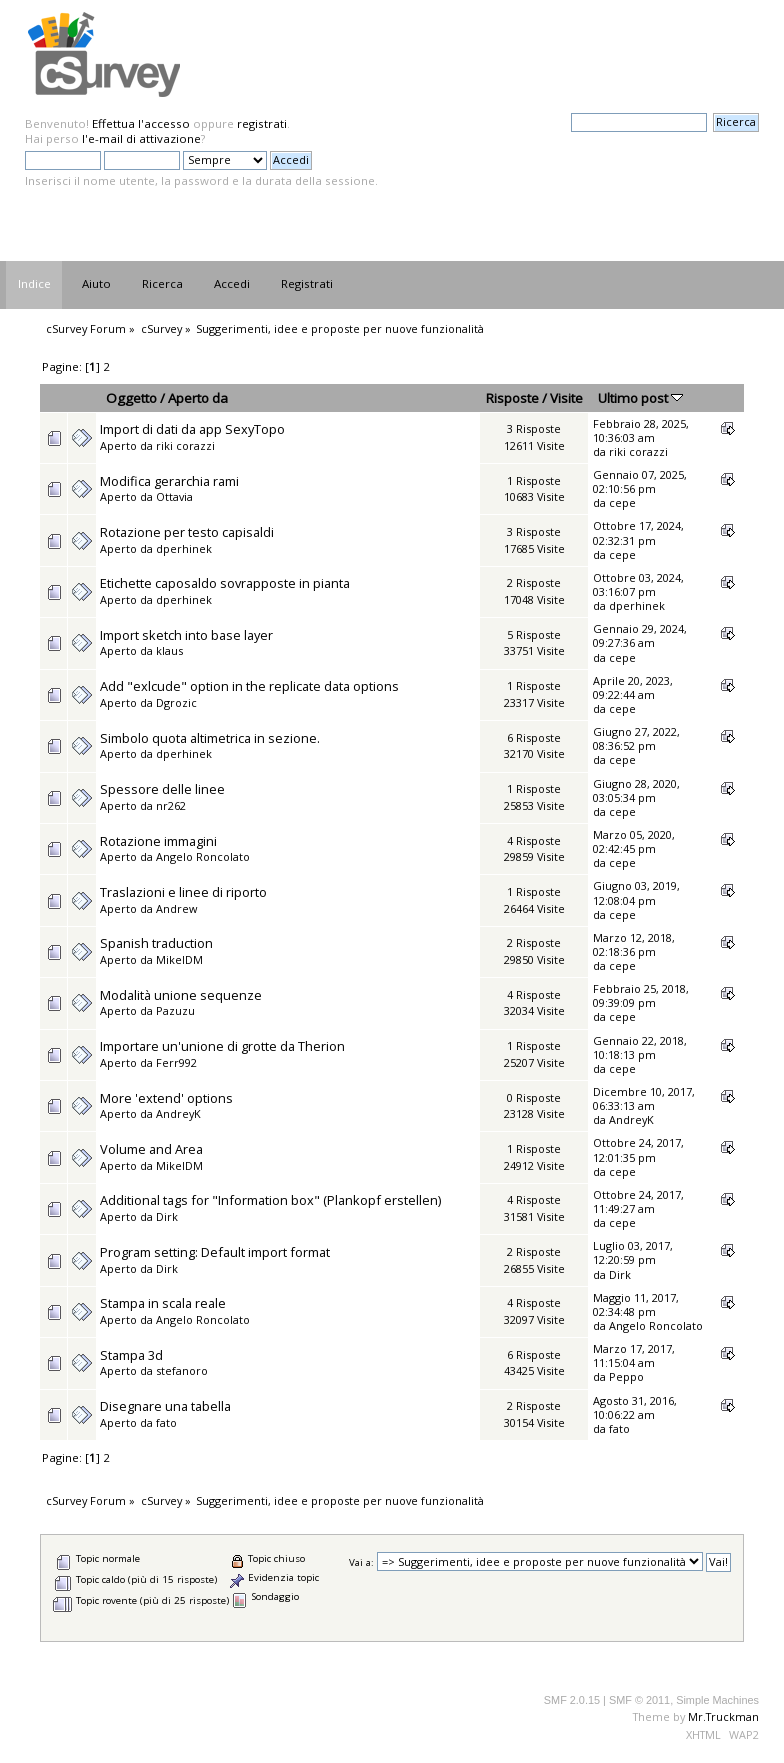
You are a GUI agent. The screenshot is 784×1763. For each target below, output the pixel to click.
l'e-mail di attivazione (141, 138)
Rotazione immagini (158, 841)
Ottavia (174, 496)
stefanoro (182, 1370)
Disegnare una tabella (165, 1406)
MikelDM (179, 959)
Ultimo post (640, 398)
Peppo (626, 1376)
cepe (622, 502)
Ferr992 (176, 1062)
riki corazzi (185, 445)
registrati (262, 123)
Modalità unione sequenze (181, 995)
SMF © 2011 (639, 1700)
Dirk (167, 1216)
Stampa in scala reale (163, 1303)
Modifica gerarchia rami (169, 481)
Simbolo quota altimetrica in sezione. (210, 738)
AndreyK (178, 1113)
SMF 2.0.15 (572, 1700)
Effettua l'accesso (141, 123)
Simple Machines (717, 1700)
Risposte (512, 398)
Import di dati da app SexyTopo (192, 429)
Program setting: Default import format (215, 1252)
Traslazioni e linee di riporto (183, 892)
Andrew (176, 908)
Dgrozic (176, 702)
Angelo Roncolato (203, 856)
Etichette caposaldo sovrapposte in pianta (225, 583)
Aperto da (198, 398)
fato (166, 1422)
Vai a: (361, 1562)
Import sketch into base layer (186, 635)
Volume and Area (151, 1149)
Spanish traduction (156, 943)
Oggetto (131, 398)
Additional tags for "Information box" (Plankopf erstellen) (270, 1200)
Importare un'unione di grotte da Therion (222, 1046)
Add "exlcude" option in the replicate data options (249, 686)
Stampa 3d (131, 1355)
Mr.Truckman (723, 1716)
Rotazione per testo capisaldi (187, 532)
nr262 (171, 805)
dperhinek (184, 548)
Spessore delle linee (162, 789)
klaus (169, 650)
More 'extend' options (166, 1098)
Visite (566, 398)
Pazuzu (175, 1010)
